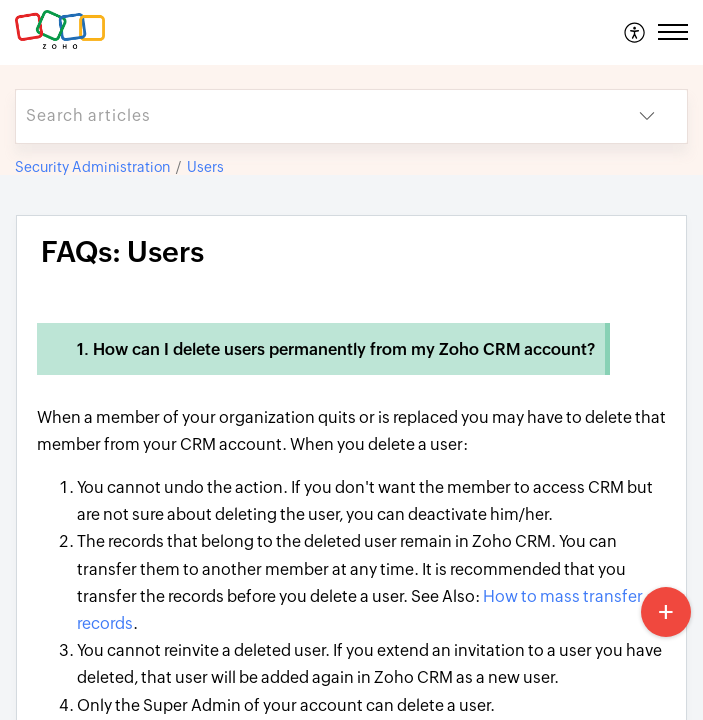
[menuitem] (635, 32)
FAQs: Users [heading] (122, 252)
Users (205, 167)
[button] (635, 32)
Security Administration (92, 167)
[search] (311, 116)
